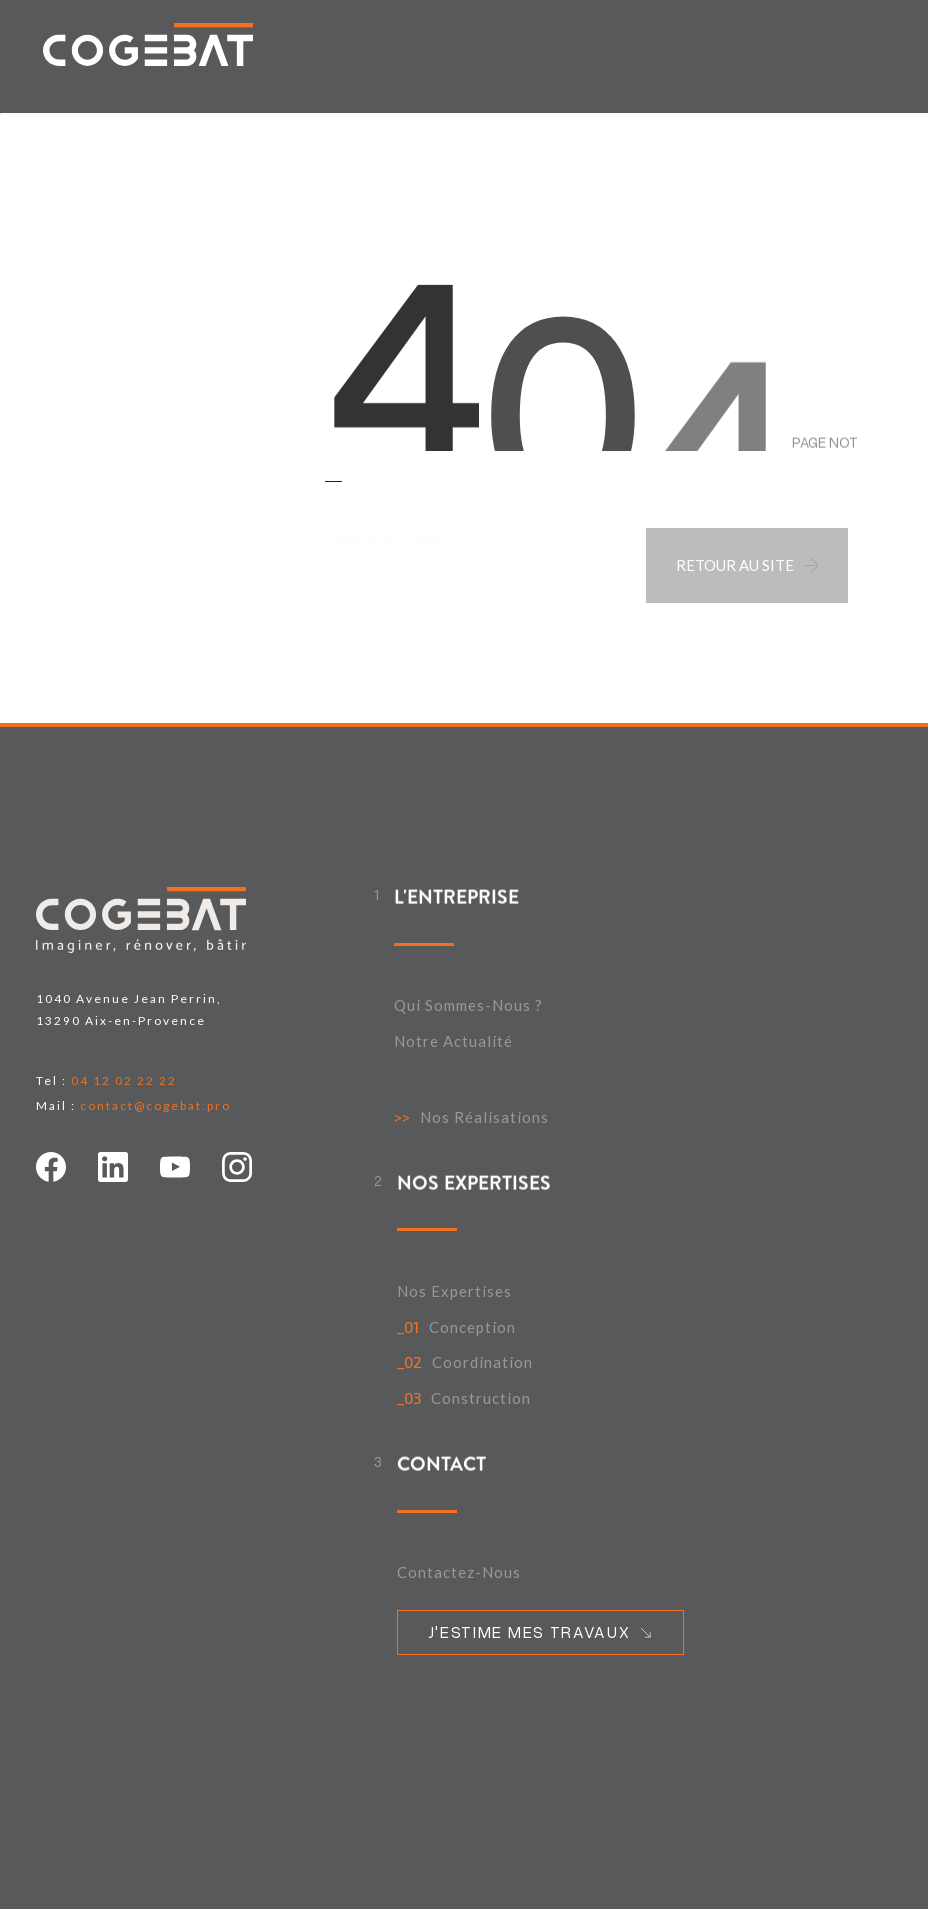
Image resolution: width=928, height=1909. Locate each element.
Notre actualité (453, 1041)
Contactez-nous (459, 1572)
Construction (481, 1398)
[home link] (148, 44)
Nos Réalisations (484, 1117)
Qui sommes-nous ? (468, 1005)
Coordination (482, 1362)
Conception (472, 1327)
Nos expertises (454, 1291)
